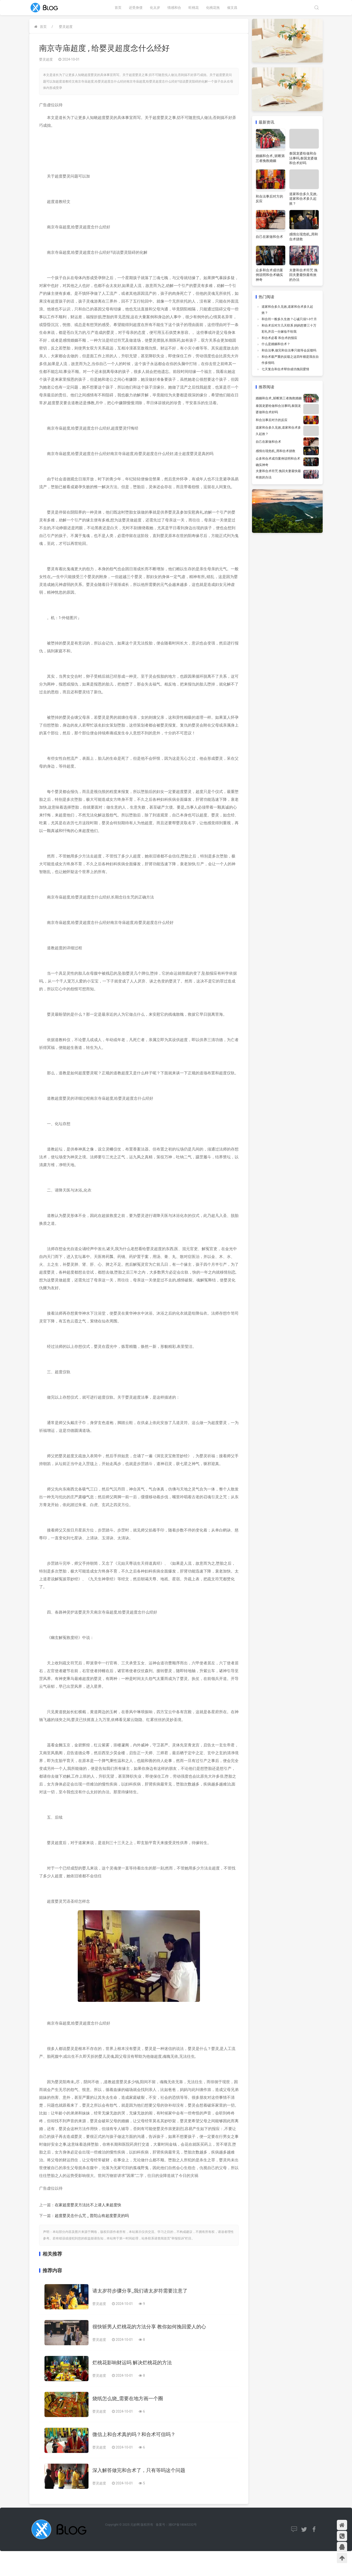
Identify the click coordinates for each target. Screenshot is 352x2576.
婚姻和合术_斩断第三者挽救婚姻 (279, 398)
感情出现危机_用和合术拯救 (275, 451)
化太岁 (155, 8)
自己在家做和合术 (269, 237)
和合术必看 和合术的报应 (279, 338)
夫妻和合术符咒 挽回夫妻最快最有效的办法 (303, 275)
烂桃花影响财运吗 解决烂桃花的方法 (132, 2362)
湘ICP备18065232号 (182, 2524)
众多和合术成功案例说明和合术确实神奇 (269, 275)
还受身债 (136, 8)
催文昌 (232, 8)
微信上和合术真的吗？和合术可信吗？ (134, 2434)
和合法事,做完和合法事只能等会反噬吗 (289, 350)
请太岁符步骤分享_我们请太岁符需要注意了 (139, 2291)
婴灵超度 (66, 27)
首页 (118, 8)
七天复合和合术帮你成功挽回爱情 (285, 369)
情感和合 (174, 8)
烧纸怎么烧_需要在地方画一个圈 (127, 2398)
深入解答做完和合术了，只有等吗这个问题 (138, 2470)
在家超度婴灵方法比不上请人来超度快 (88, 2205)
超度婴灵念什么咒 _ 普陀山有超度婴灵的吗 (92, 2215)
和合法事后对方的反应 (271, 420)
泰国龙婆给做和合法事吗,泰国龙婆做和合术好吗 (303, 158)
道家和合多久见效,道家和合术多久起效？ (303, 198)
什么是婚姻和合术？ (276, 344)
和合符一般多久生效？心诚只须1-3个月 (289, 319)
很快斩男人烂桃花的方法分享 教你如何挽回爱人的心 (149, 2327)
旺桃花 (193, 8)
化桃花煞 (213, 8)
